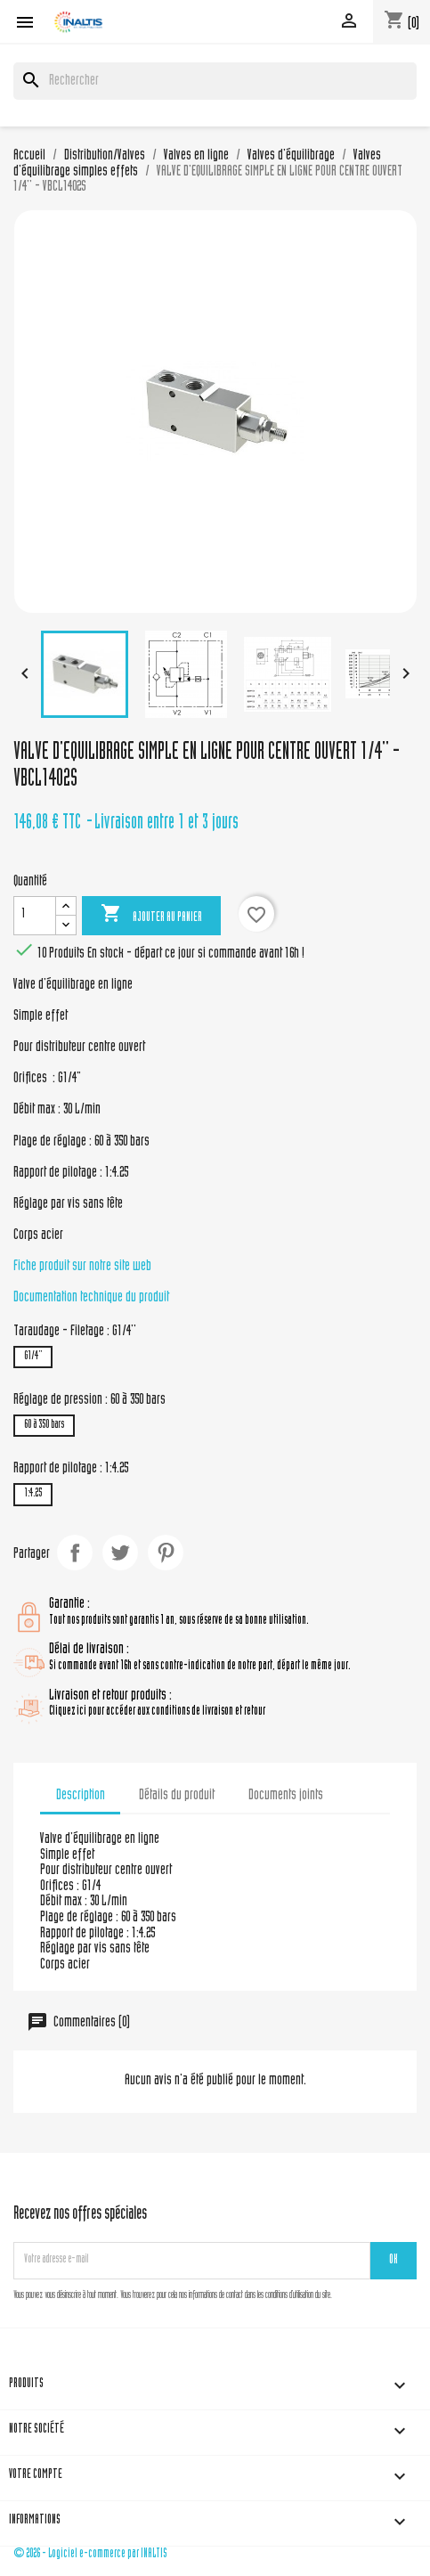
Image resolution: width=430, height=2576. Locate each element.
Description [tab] (80, 1796)
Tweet (120, 1552)
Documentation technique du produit (91, 1298)
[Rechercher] (215, 81)
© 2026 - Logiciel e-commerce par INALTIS (90, 2554)
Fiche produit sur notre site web (82, 1267)
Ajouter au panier (151, 914)
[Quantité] (34, 915)
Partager (75, 1552)
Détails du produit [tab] (177, 1796)
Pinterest (165, 1552)
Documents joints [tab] (285, 1796)
